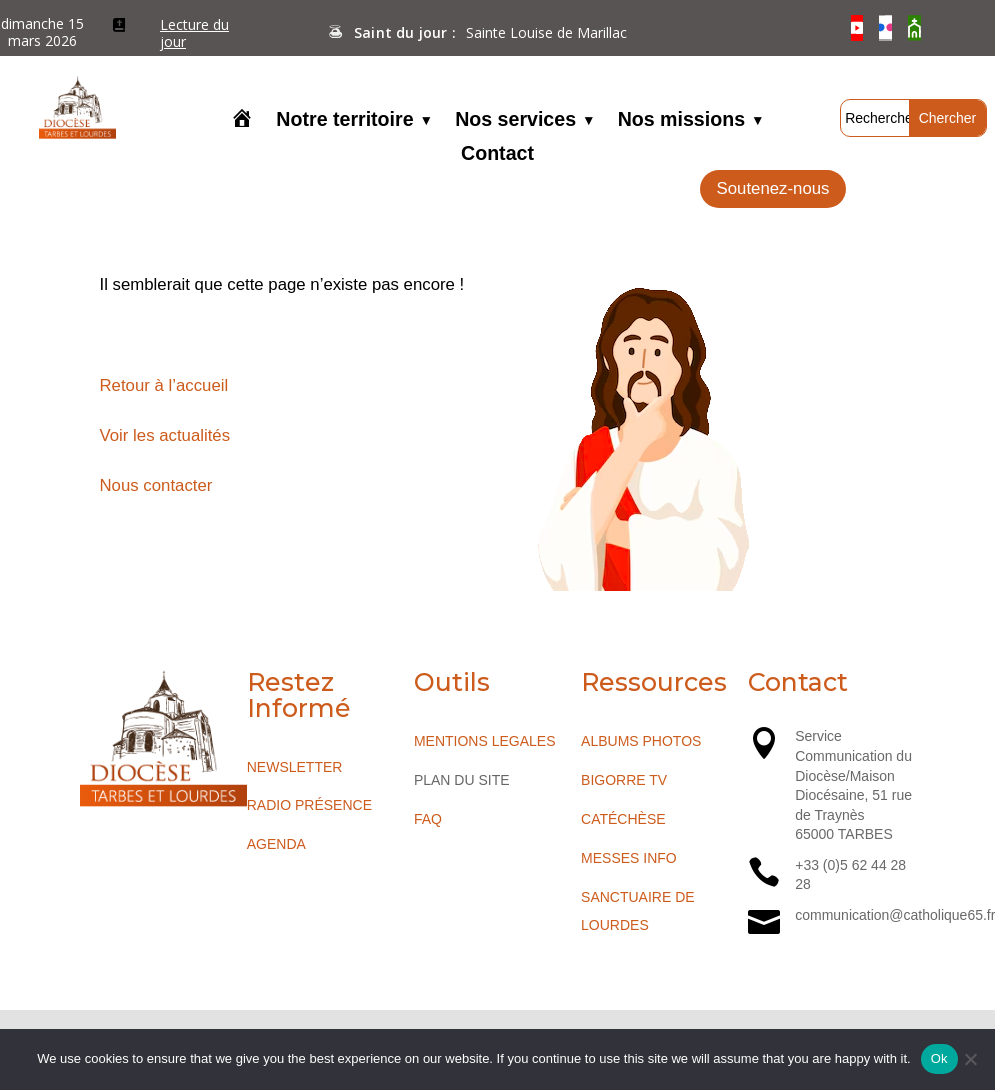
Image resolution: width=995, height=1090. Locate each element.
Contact (497, 155)
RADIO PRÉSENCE (309, 805)
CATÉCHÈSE (623, 819)
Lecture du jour (194, 33)
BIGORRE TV (624, 780)
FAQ (428, 819)
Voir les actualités (165, 435)
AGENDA (276, 844)
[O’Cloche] (914, 28)
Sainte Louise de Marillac (546, 32)
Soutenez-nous (773, 188)
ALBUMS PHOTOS (641, 741)
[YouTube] (857, 28)
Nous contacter (156, 485)
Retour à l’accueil (164, 385)
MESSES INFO (629, 858)
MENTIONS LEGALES (485, 741)
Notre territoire (344, 121)
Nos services (515, 121)
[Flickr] (885, 28)
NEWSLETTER (295, 767)
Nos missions (681, 121)
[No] (970, 1059)
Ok (939, 1058)
